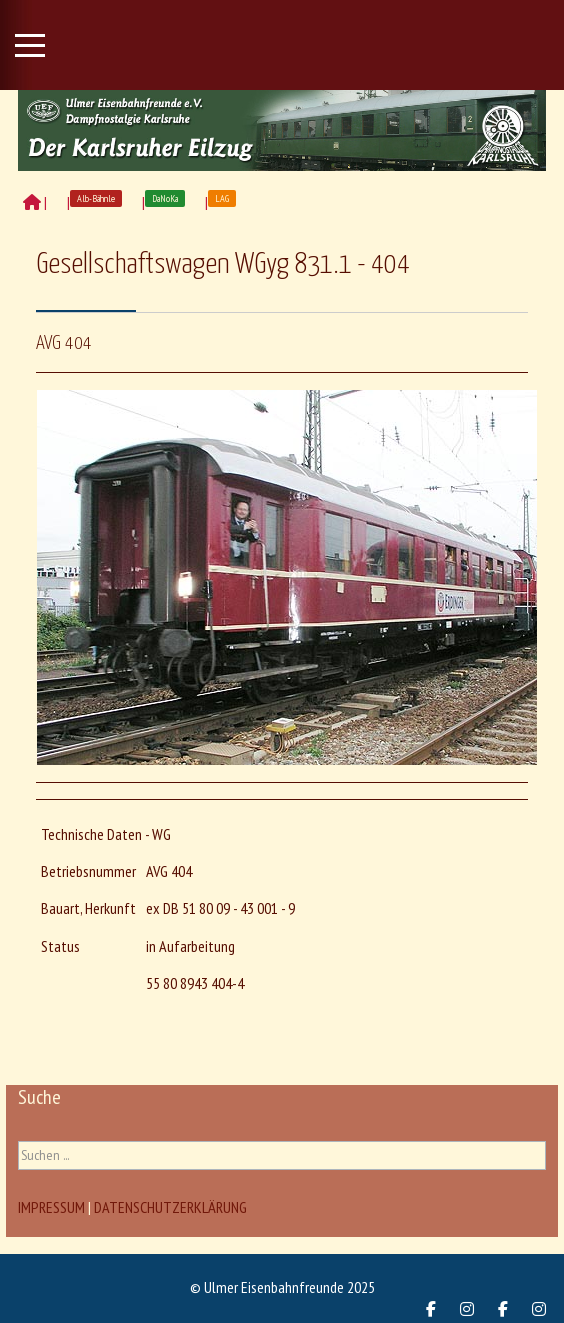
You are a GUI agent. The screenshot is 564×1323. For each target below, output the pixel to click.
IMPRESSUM (51, 1207)
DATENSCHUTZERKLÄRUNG (170, 1207)
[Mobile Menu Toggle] (30, 45)
